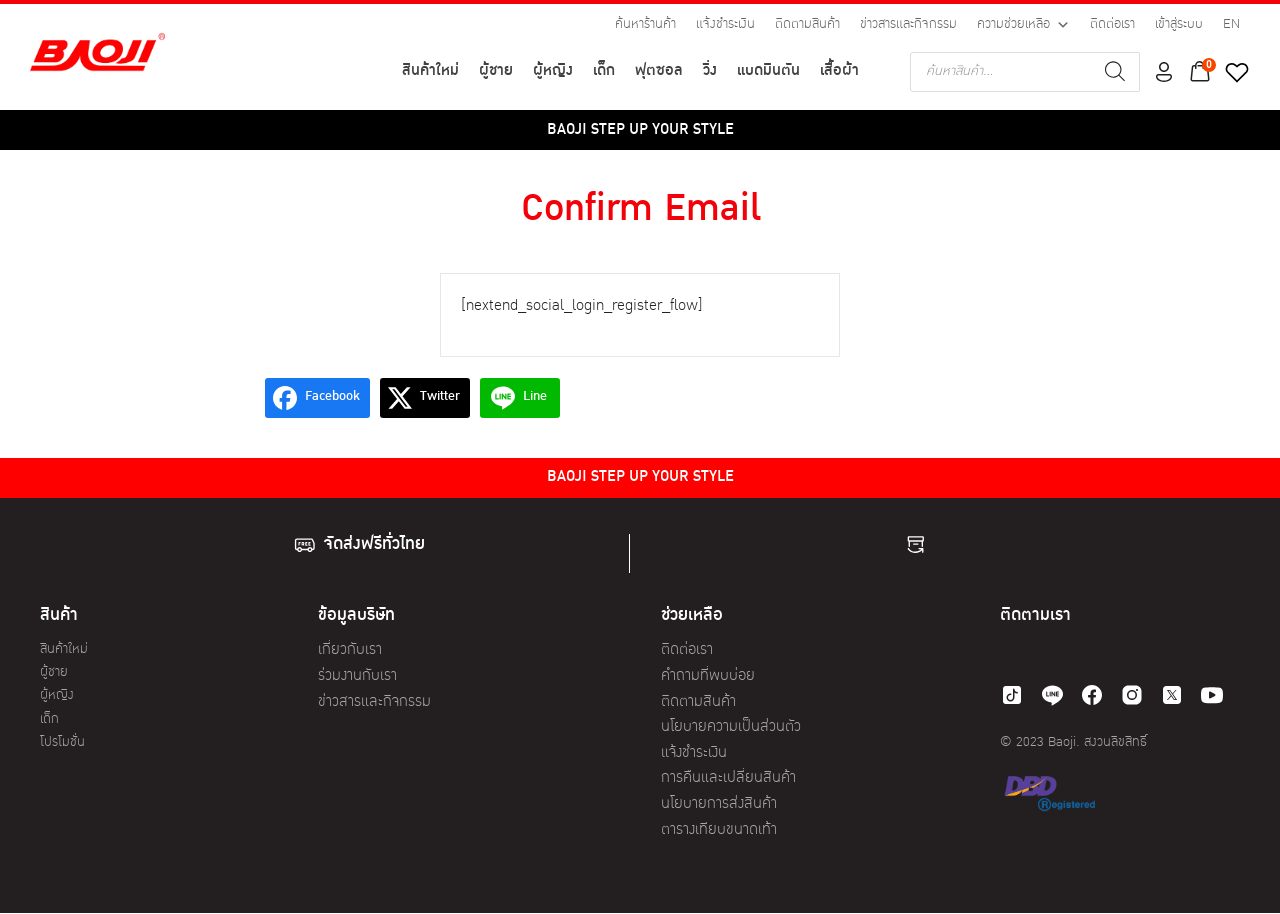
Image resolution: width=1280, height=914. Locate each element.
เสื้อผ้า (839, 71)
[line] (1052, 695)
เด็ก (604, 71)
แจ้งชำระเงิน (725, 24)
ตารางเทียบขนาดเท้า (719, 830)
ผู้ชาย (496, 71)
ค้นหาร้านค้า (645, 24)
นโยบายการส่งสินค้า (719, 804)
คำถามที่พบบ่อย (708, 676)
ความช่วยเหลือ (1023, 25)
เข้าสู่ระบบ (1179, 24)
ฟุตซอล (659, 71)
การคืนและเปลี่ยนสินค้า (728, 778)
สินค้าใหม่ (430, 71)
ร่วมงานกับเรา (357, 676)
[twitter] (1172, 695)
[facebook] (1092, 695)
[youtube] (1212, 695)
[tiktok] (1012, 695)
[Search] (1115, 72)
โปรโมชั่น (62, 742)
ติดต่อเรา (1112, 24)
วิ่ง (710, 71)
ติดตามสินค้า (807, 24)
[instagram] (1132, 695)
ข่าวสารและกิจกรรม (908, 24)
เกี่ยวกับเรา (350, 650)
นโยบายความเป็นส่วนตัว (731, 727)
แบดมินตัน (768, 71)
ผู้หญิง (553, 71)
